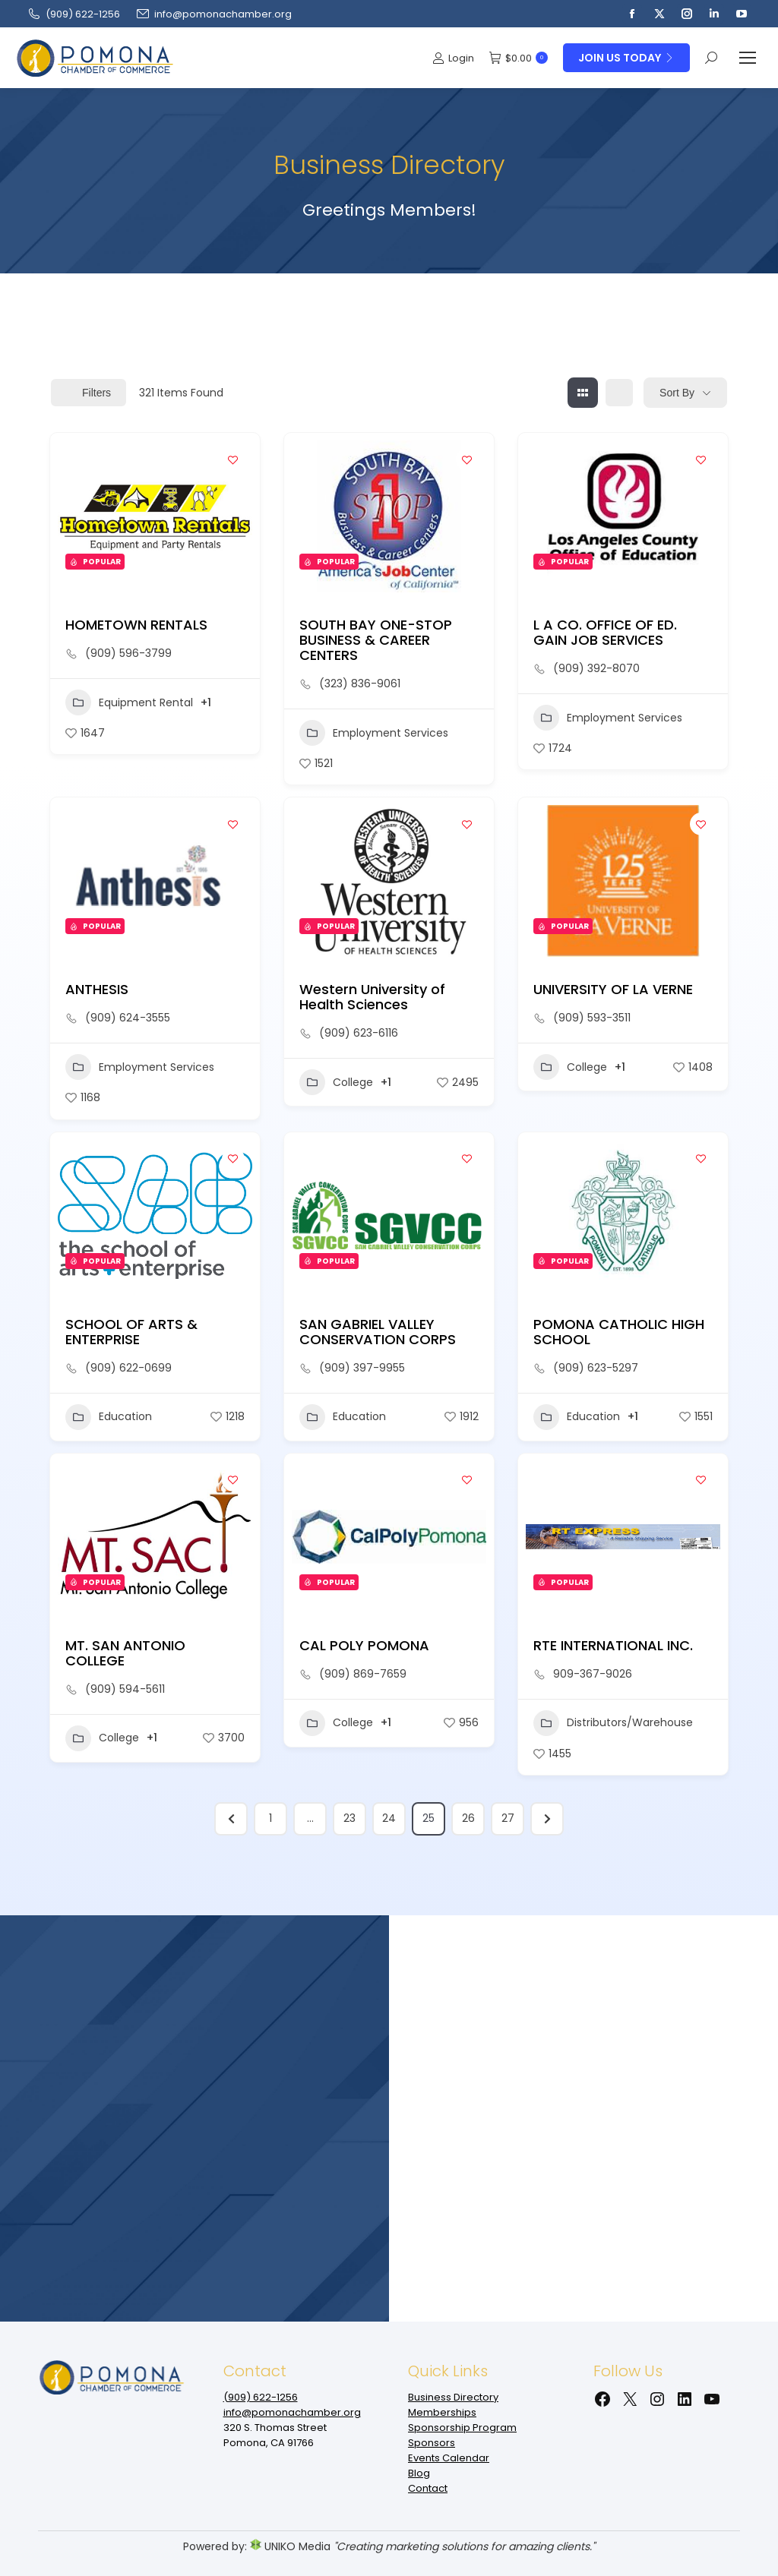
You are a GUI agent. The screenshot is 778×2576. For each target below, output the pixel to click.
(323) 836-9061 (359, 683)
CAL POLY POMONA (364, 1645)
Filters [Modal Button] (88, 393)
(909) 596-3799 (128, 653)
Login (453, 58)
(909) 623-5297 (595, 1368)
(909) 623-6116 (358, 1033)
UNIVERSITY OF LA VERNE (613, 989)
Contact (428, 2488)
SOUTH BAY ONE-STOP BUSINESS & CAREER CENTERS (375, 640)
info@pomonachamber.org (213, 14)
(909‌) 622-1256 (73, 14)
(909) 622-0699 (128, 1368)
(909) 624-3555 (127, 1017)
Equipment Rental (129, 702)
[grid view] (583, 392)
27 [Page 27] (507, 1818)
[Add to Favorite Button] (233, 459)
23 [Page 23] (349, 1818)
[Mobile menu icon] (747, 58)
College (336, 1082)
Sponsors (431, 2443)
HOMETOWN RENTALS (136, 624)
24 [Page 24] (389, 1818)
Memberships (442, 2412)
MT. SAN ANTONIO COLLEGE (125, 1653)
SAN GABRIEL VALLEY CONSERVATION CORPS (377, 1332)
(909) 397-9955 (362, 1368)
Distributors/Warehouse (613, 1723)
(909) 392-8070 (596, 668)
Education (108, 1417)
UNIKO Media (290, 2546)
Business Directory (453, 2397)
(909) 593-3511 (592, 1017)
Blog (419, 2473)
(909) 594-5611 (125, 1689)
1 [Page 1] (270, 1818)
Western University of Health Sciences (372, 997)
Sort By (676, 393)
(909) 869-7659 (362, 1674)
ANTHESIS (96, 989)
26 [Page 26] (468, 1818)
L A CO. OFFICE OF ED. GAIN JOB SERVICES (605, 632)
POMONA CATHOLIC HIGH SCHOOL (618, 1332)
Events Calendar (448, 2458)
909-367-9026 (592, 1674)
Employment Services (373, 733)
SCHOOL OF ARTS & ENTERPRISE (131, 1332)
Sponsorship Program (462, 2427)
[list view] (619, 392)
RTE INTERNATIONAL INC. (613, 1645)
